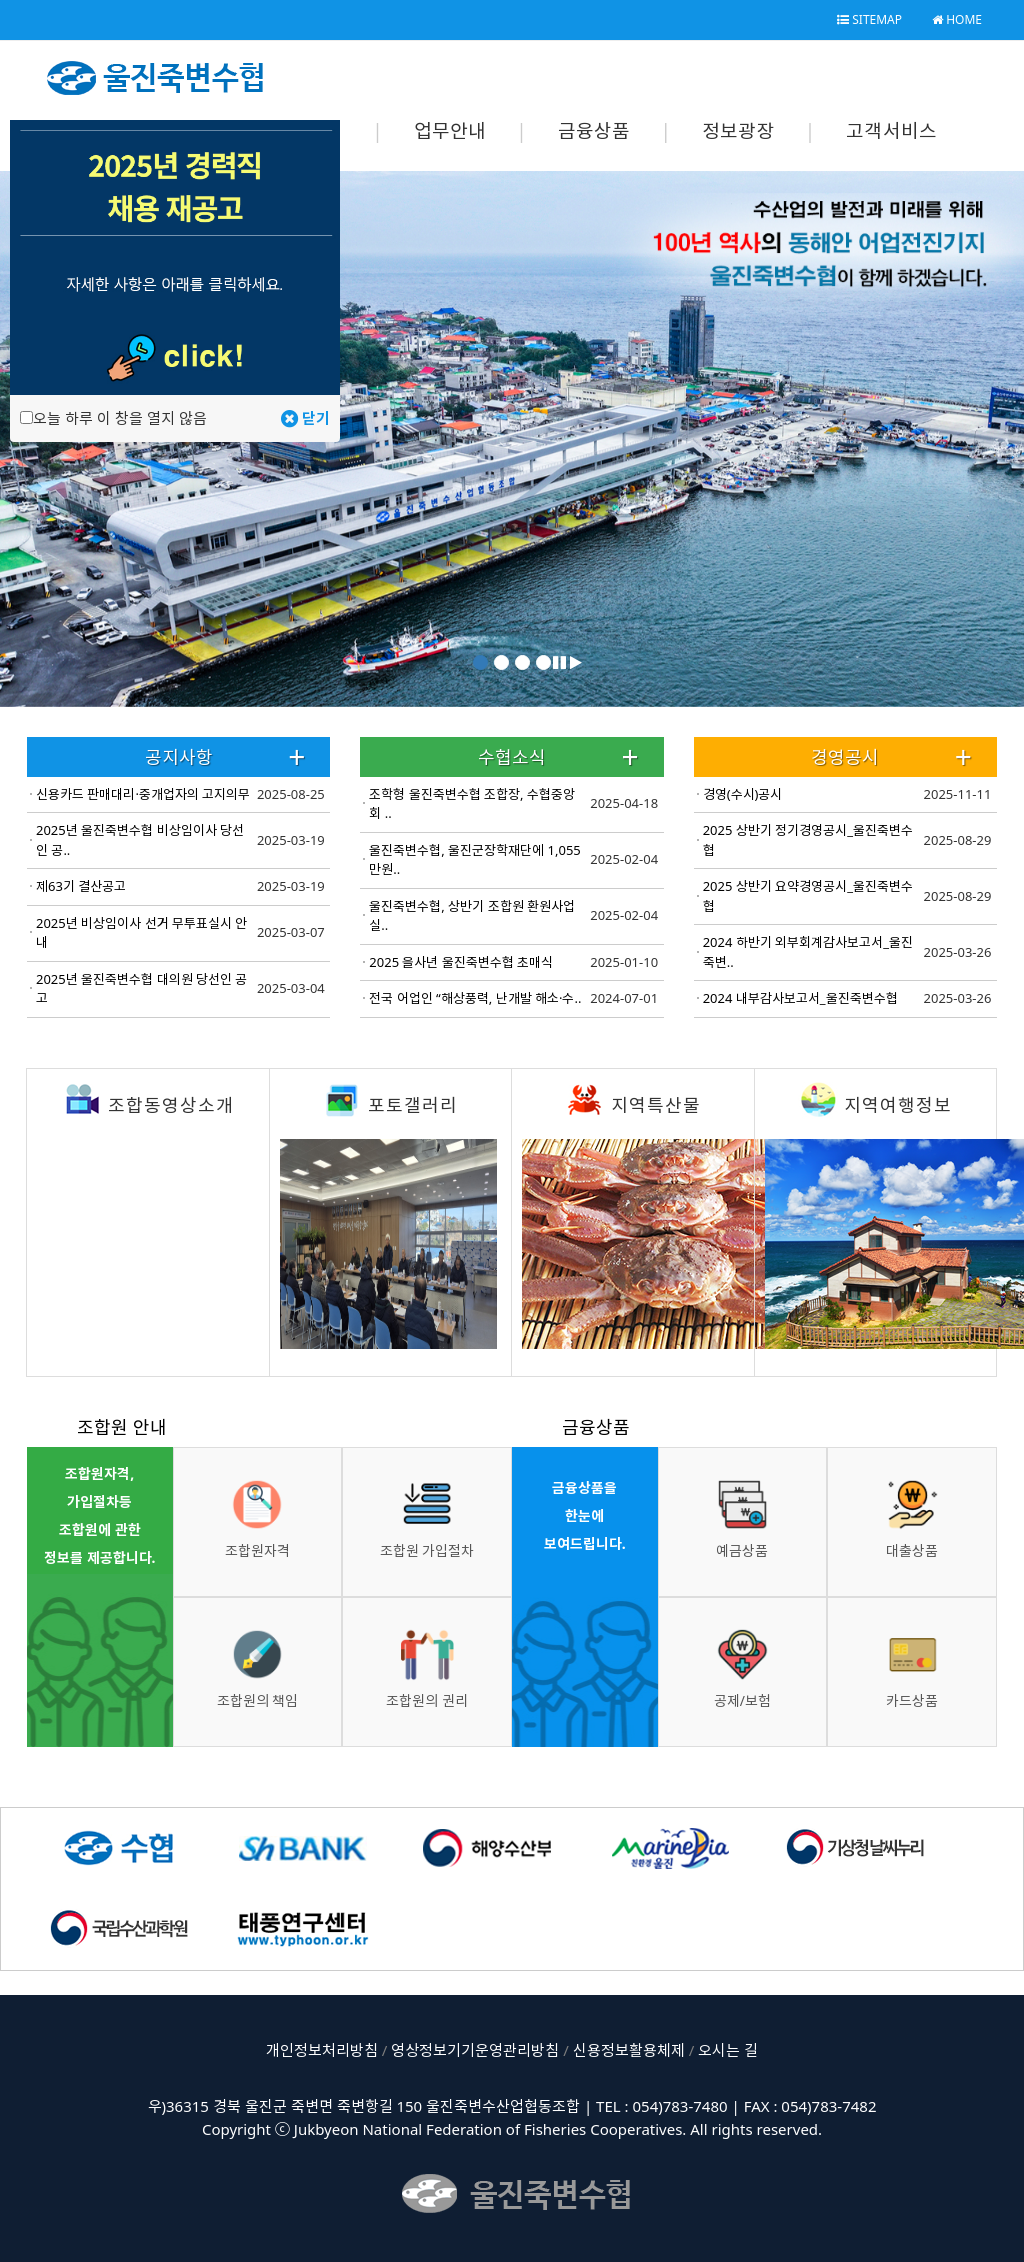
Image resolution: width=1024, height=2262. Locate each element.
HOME (957, 19)
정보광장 (738, 131)
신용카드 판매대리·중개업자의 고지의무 (143, 794)
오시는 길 (728, 2050)
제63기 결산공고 (81, 886)
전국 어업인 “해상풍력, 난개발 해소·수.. (475, 998)
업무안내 (450, 131)
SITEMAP (869, 19)
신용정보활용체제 (629, 2050)
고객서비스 (891, 131)
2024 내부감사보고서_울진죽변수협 (800, 998)
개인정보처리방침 (322, 2050)
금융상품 (594, 131)
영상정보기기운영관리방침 (475, 2050)
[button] (559, 662)
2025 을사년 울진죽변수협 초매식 (461, 962)
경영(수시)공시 (743, 794)
